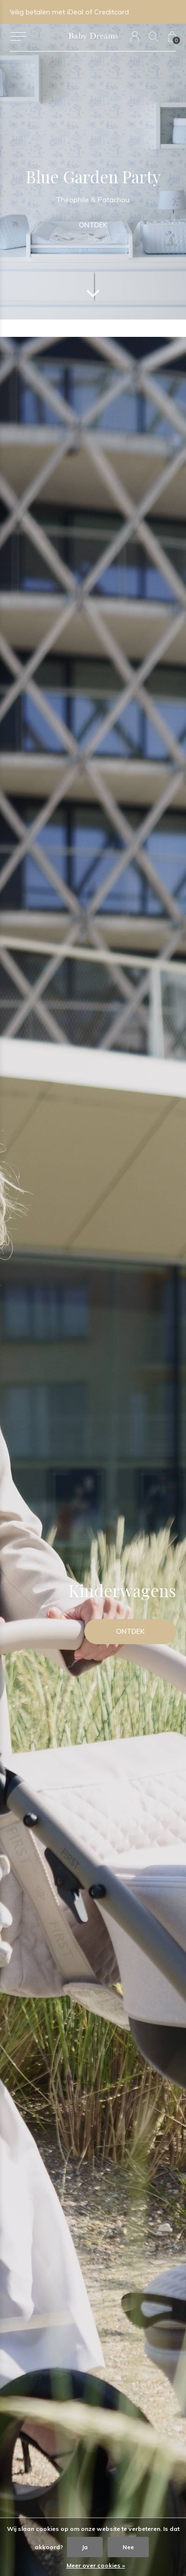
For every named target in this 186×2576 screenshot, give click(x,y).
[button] (18, 36)
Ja (85, 2547)
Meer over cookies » (95, 2565)
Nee (128, 2547)
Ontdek (93, 224)
